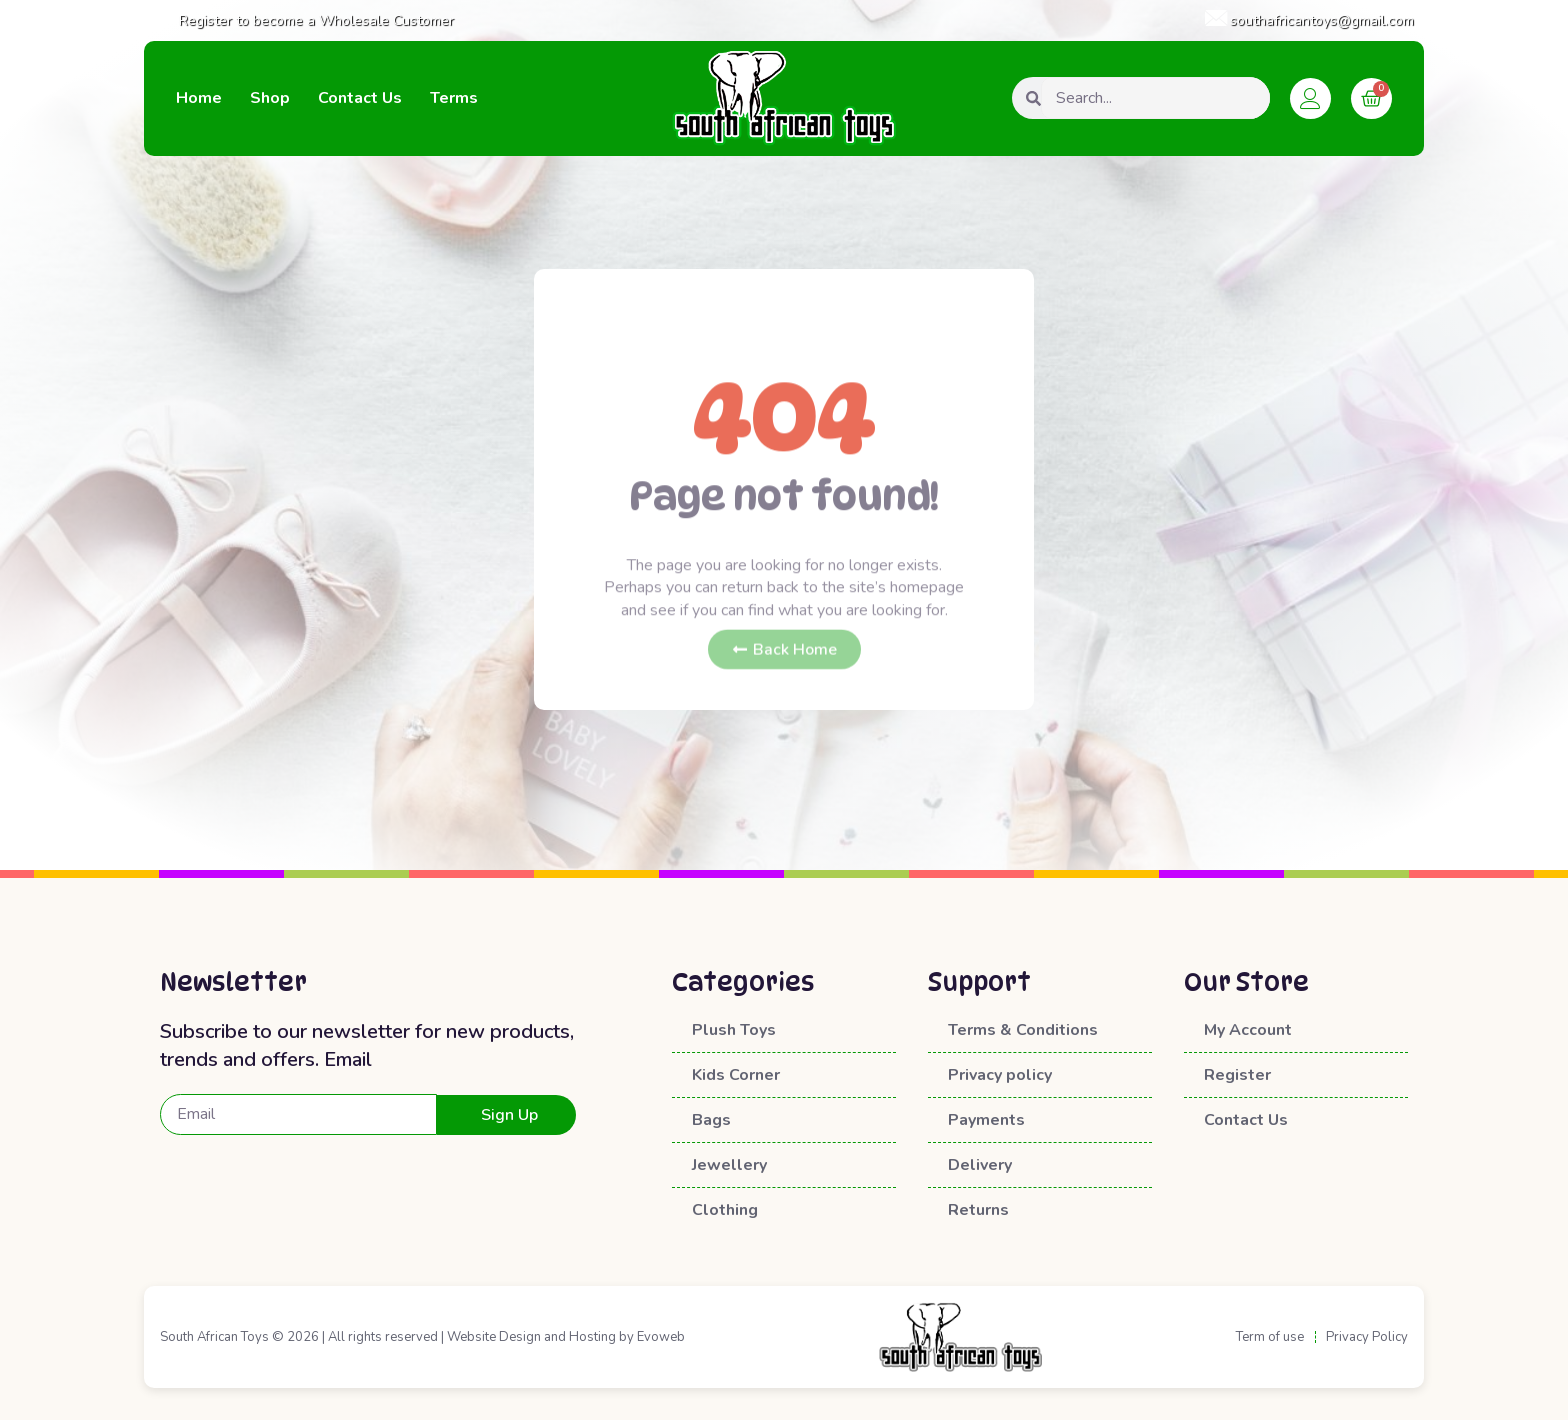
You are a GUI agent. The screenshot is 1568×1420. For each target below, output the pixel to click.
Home (199, 98)
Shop (270, 98)
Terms (454, 98)
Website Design (494, 1337)
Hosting (592, 1337)
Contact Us (360, 98)
